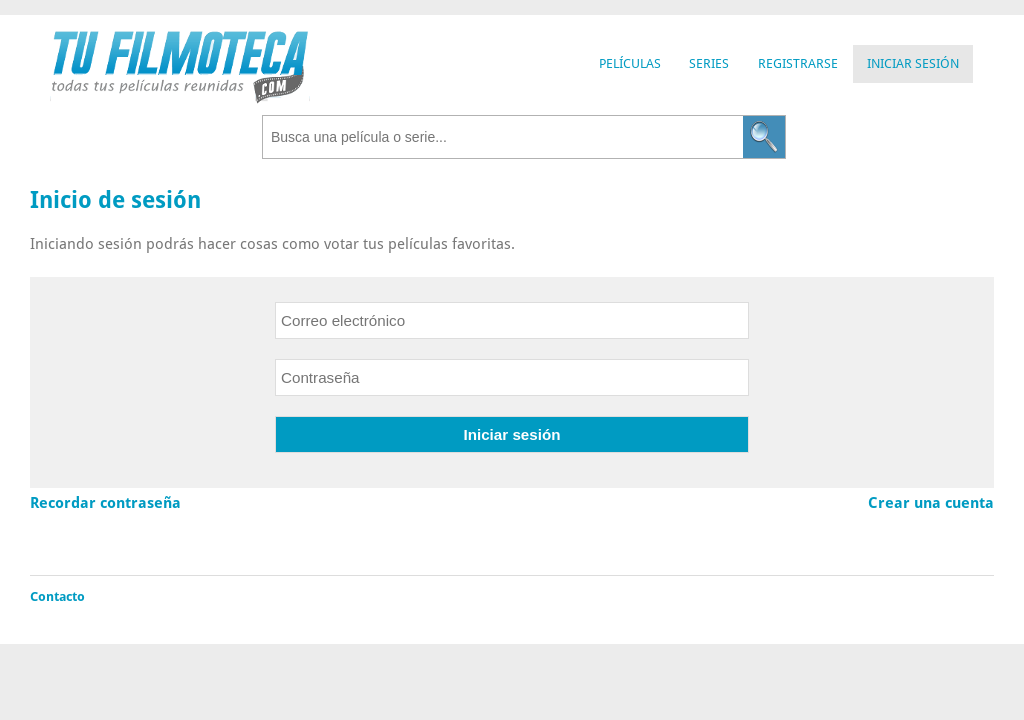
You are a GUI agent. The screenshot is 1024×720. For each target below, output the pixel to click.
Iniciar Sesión (913, 63)
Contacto (57, 596)
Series (709, 63)
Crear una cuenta (931, 503)
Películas (630, 63)
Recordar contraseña (105, 503)
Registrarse (798, 63)
